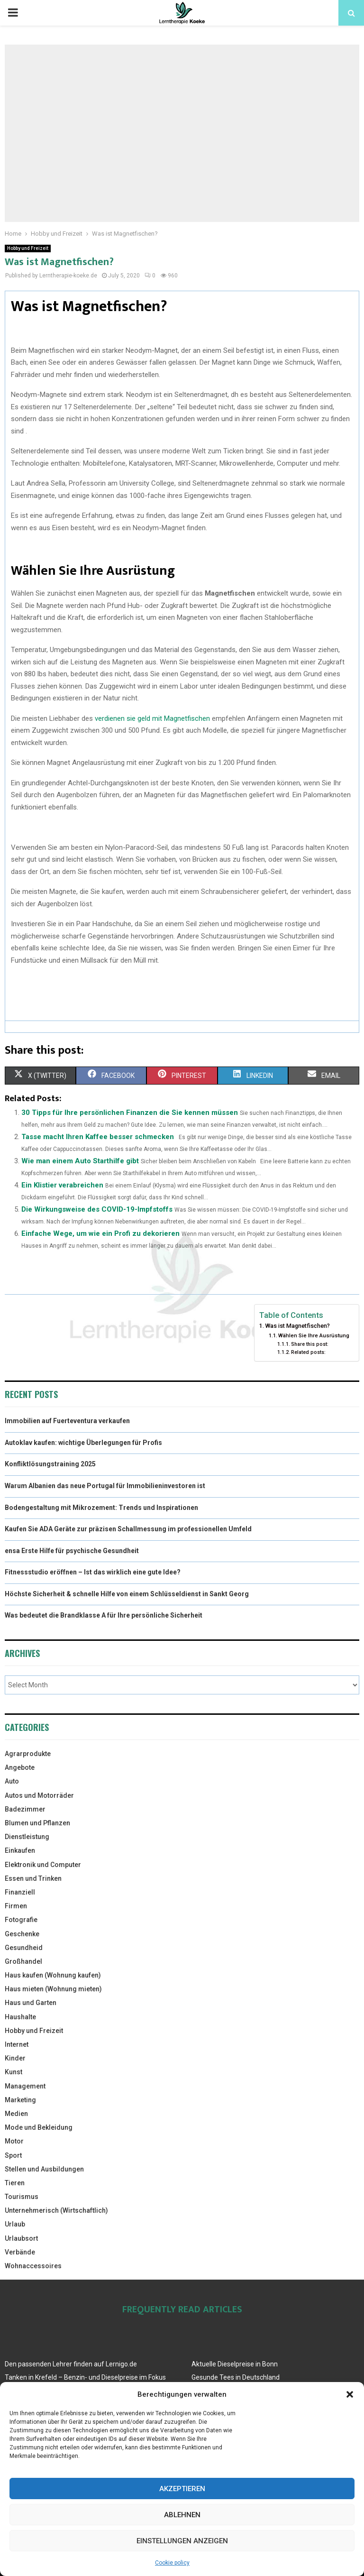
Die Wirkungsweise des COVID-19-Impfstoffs (97, 1209)
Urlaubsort (21, 2238)
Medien (16, 2113)
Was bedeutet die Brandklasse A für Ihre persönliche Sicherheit (103, 1615)
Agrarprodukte (28, 1753)
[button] (350, 2394)
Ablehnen (182, 2515)
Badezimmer (25, 1809)
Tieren (15, 2183)
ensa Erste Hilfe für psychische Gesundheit (72, 1551)
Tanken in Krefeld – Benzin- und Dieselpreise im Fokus (85, 2377)
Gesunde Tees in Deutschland (235, 2377)
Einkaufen (20, 1850)
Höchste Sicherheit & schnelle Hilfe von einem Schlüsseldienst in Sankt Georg (127, 1594)
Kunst (13, 2072)
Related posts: (308, 1352)
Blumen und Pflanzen (37, 1823)
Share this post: (309, 1344)
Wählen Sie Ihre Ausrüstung (313, 1335)
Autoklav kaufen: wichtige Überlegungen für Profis (83, 1442)
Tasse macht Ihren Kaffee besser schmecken (97, 1136)
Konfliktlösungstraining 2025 (50, 1464)
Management (25, 2086)
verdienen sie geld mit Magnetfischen (152, 718)
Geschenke (22, 1934)
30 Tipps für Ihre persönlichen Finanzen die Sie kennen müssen (129, 1112)
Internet (16, 2044)
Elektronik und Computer (43, 1864)
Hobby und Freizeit (27, 248)
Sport (13, 2155)
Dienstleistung (27, 1836)
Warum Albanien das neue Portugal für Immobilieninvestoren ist (105, 1486)
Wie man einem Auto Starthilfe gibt (80, 1161)
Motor (14, 2141)
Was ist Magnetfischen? (297, 1325)
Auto (12, 1781)
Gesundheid (24, 1947)
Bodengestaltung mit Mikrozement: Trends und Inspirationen (101, 1507)
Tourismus (21, 2196)
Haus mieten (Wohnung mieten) (53, 1989)
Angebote (20, 1767)
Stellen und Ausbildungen (44, 2169)
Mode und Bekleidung (39, 2127)
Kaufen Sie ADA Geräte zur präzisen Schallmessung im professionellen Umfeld (128, 1529)
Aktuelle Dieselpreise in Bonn (234, 2364)
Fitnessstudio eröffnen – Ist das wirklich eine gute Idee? (93, 1572)
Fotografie (21, 1919)
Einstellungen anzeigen (182, 2541)
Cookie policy (172, 2562)
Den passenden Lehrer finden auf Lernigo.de (71, 2364)
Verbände (20, 2252)
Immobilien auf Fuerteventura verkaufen (67, 1421)
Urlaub (15, 2224)
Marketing (20, 2100)
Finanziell (20, 1892)
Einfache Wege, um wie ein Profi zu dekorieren (100, 1233)
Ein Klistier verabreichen (62, 1185)
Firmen (16, 1906)
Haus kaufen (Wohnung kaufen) (53, 1975)
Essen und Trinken (33, 1878)
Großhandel (23, 1961)
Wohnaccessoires (33, 2266)
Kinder (15, 2058)
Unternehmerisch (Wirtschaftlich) (56, 2210)
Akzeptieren (182, 2488)
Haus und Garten (30, 2002)
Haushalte (20, 2017)
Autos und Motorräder (39, 1795)
